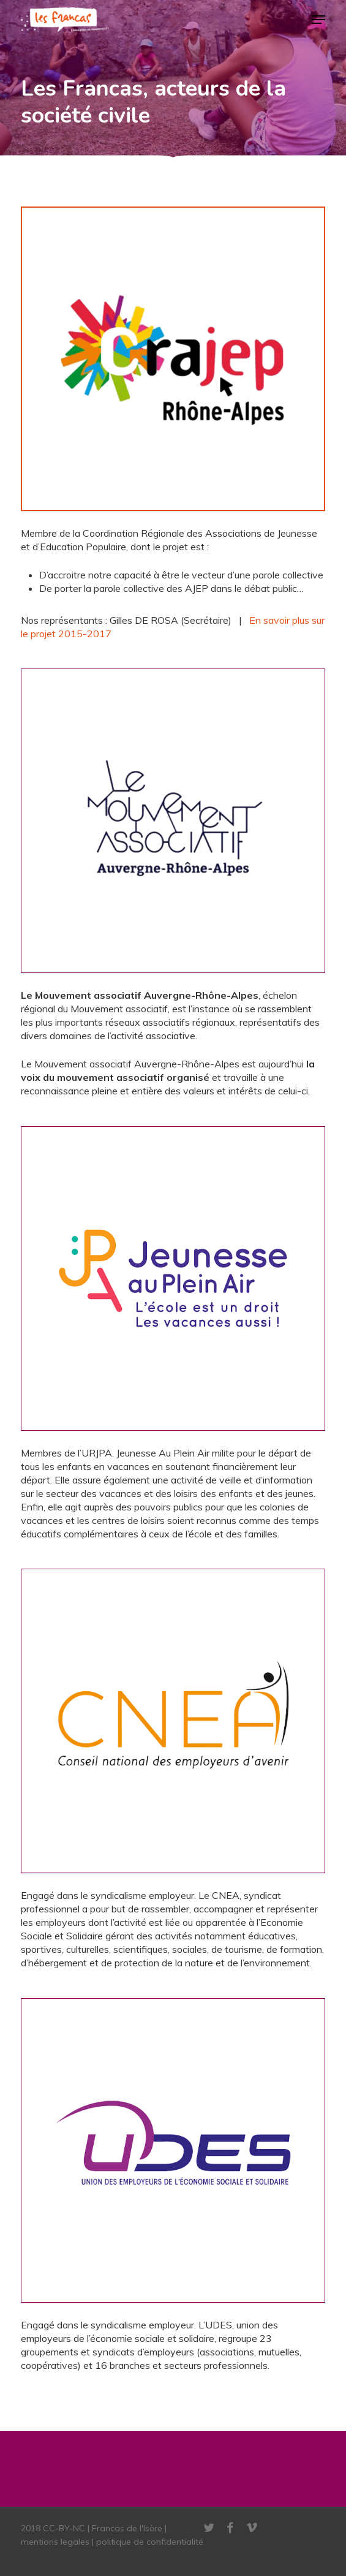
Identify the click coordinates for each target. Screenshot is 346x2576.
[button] (318, 19)
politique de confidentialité (149, 2541)
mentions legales (55, 2541)
